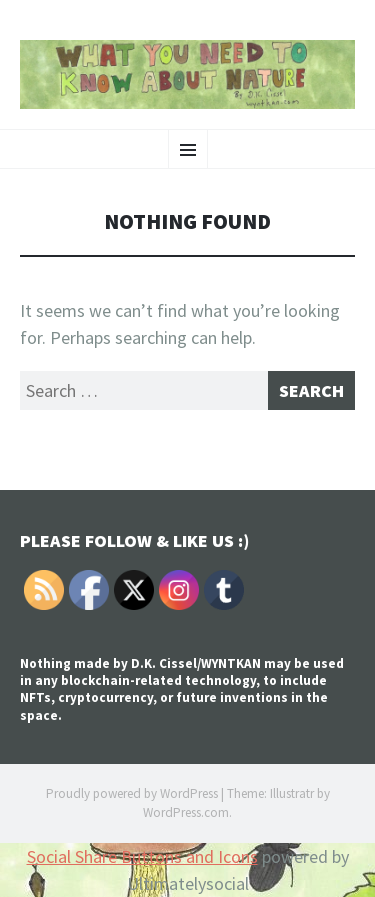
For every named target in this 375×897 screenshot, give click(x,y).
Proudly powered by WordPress (132, 793)
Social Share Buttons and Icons (142, 856)
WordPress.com (186, 812)
